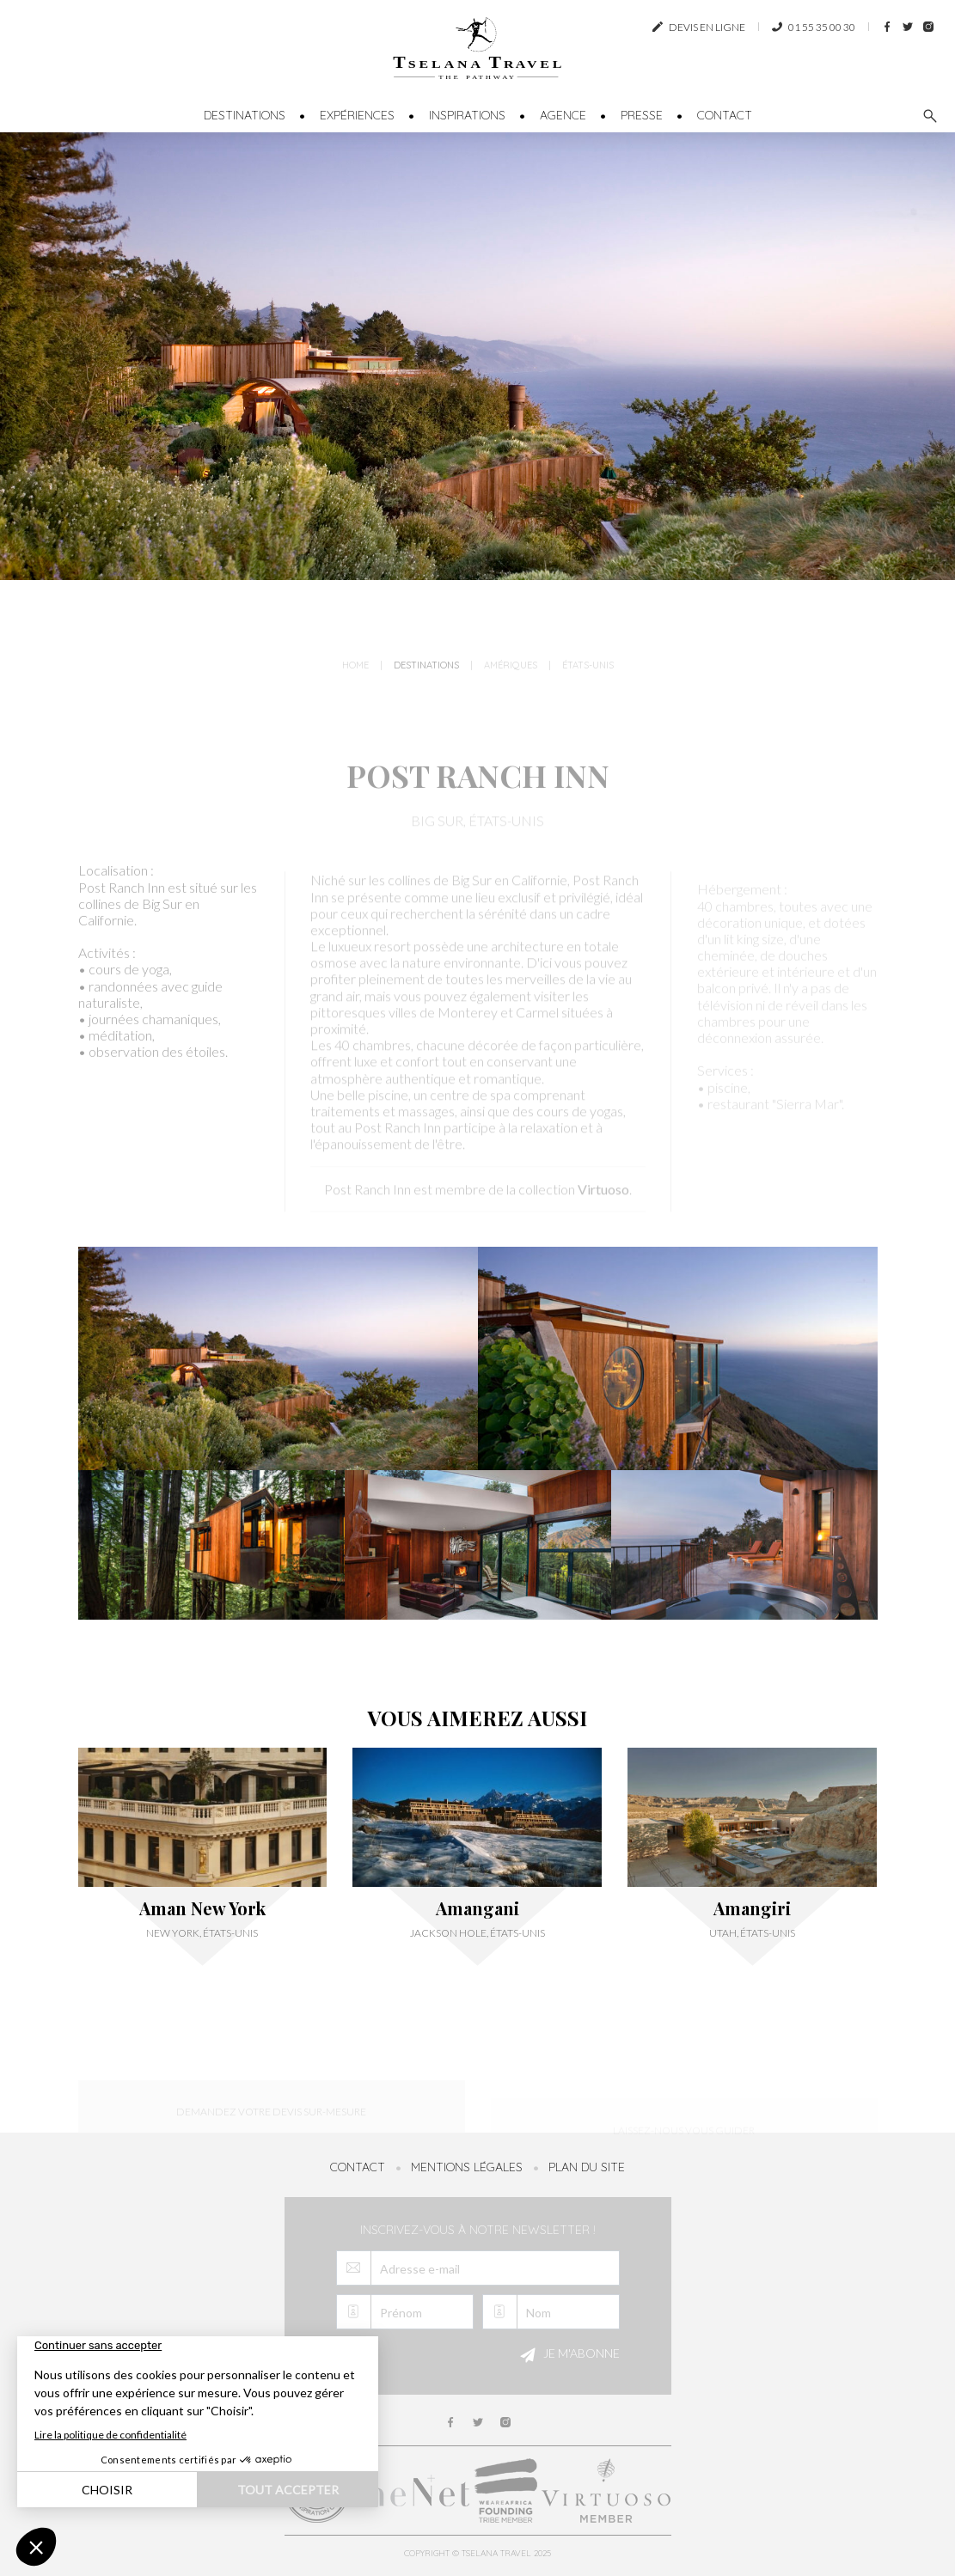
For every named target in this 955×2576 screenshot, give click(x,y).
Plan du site (586, 2167)
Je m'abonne (567, 2355)
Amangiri (752, 1908)
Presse (642, 115)
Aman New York (202, 1908)
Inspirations (467, 115)
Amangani (477, 1908)
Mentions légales (467, 2167)
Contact (724, 115)
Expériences (357, 115)
